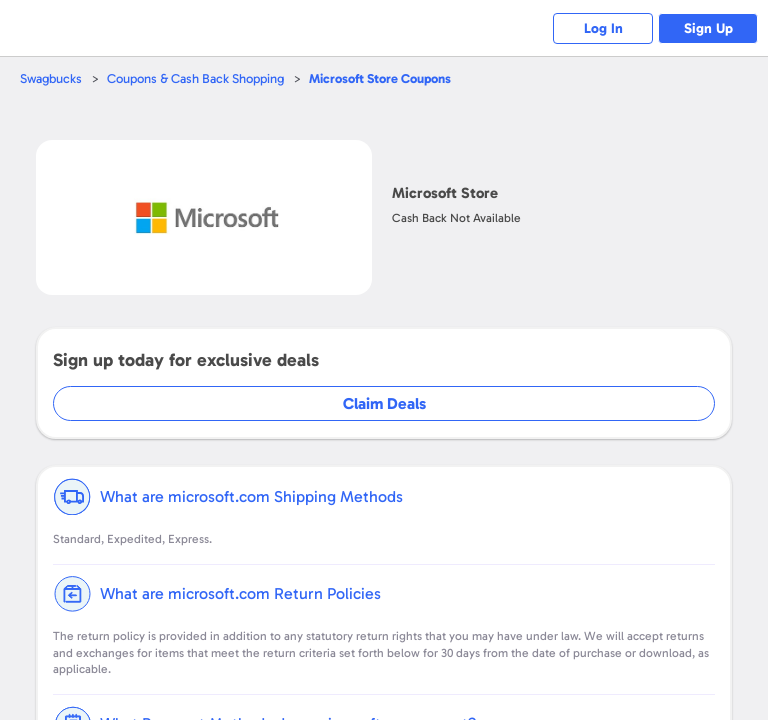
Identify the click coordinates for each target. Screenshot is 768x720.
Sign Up (708, 28)
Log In (603, 28)
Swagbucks (51, 78)
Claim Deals (384, 403)
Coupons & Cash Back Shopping (195, 78)
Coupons (380, 78)
